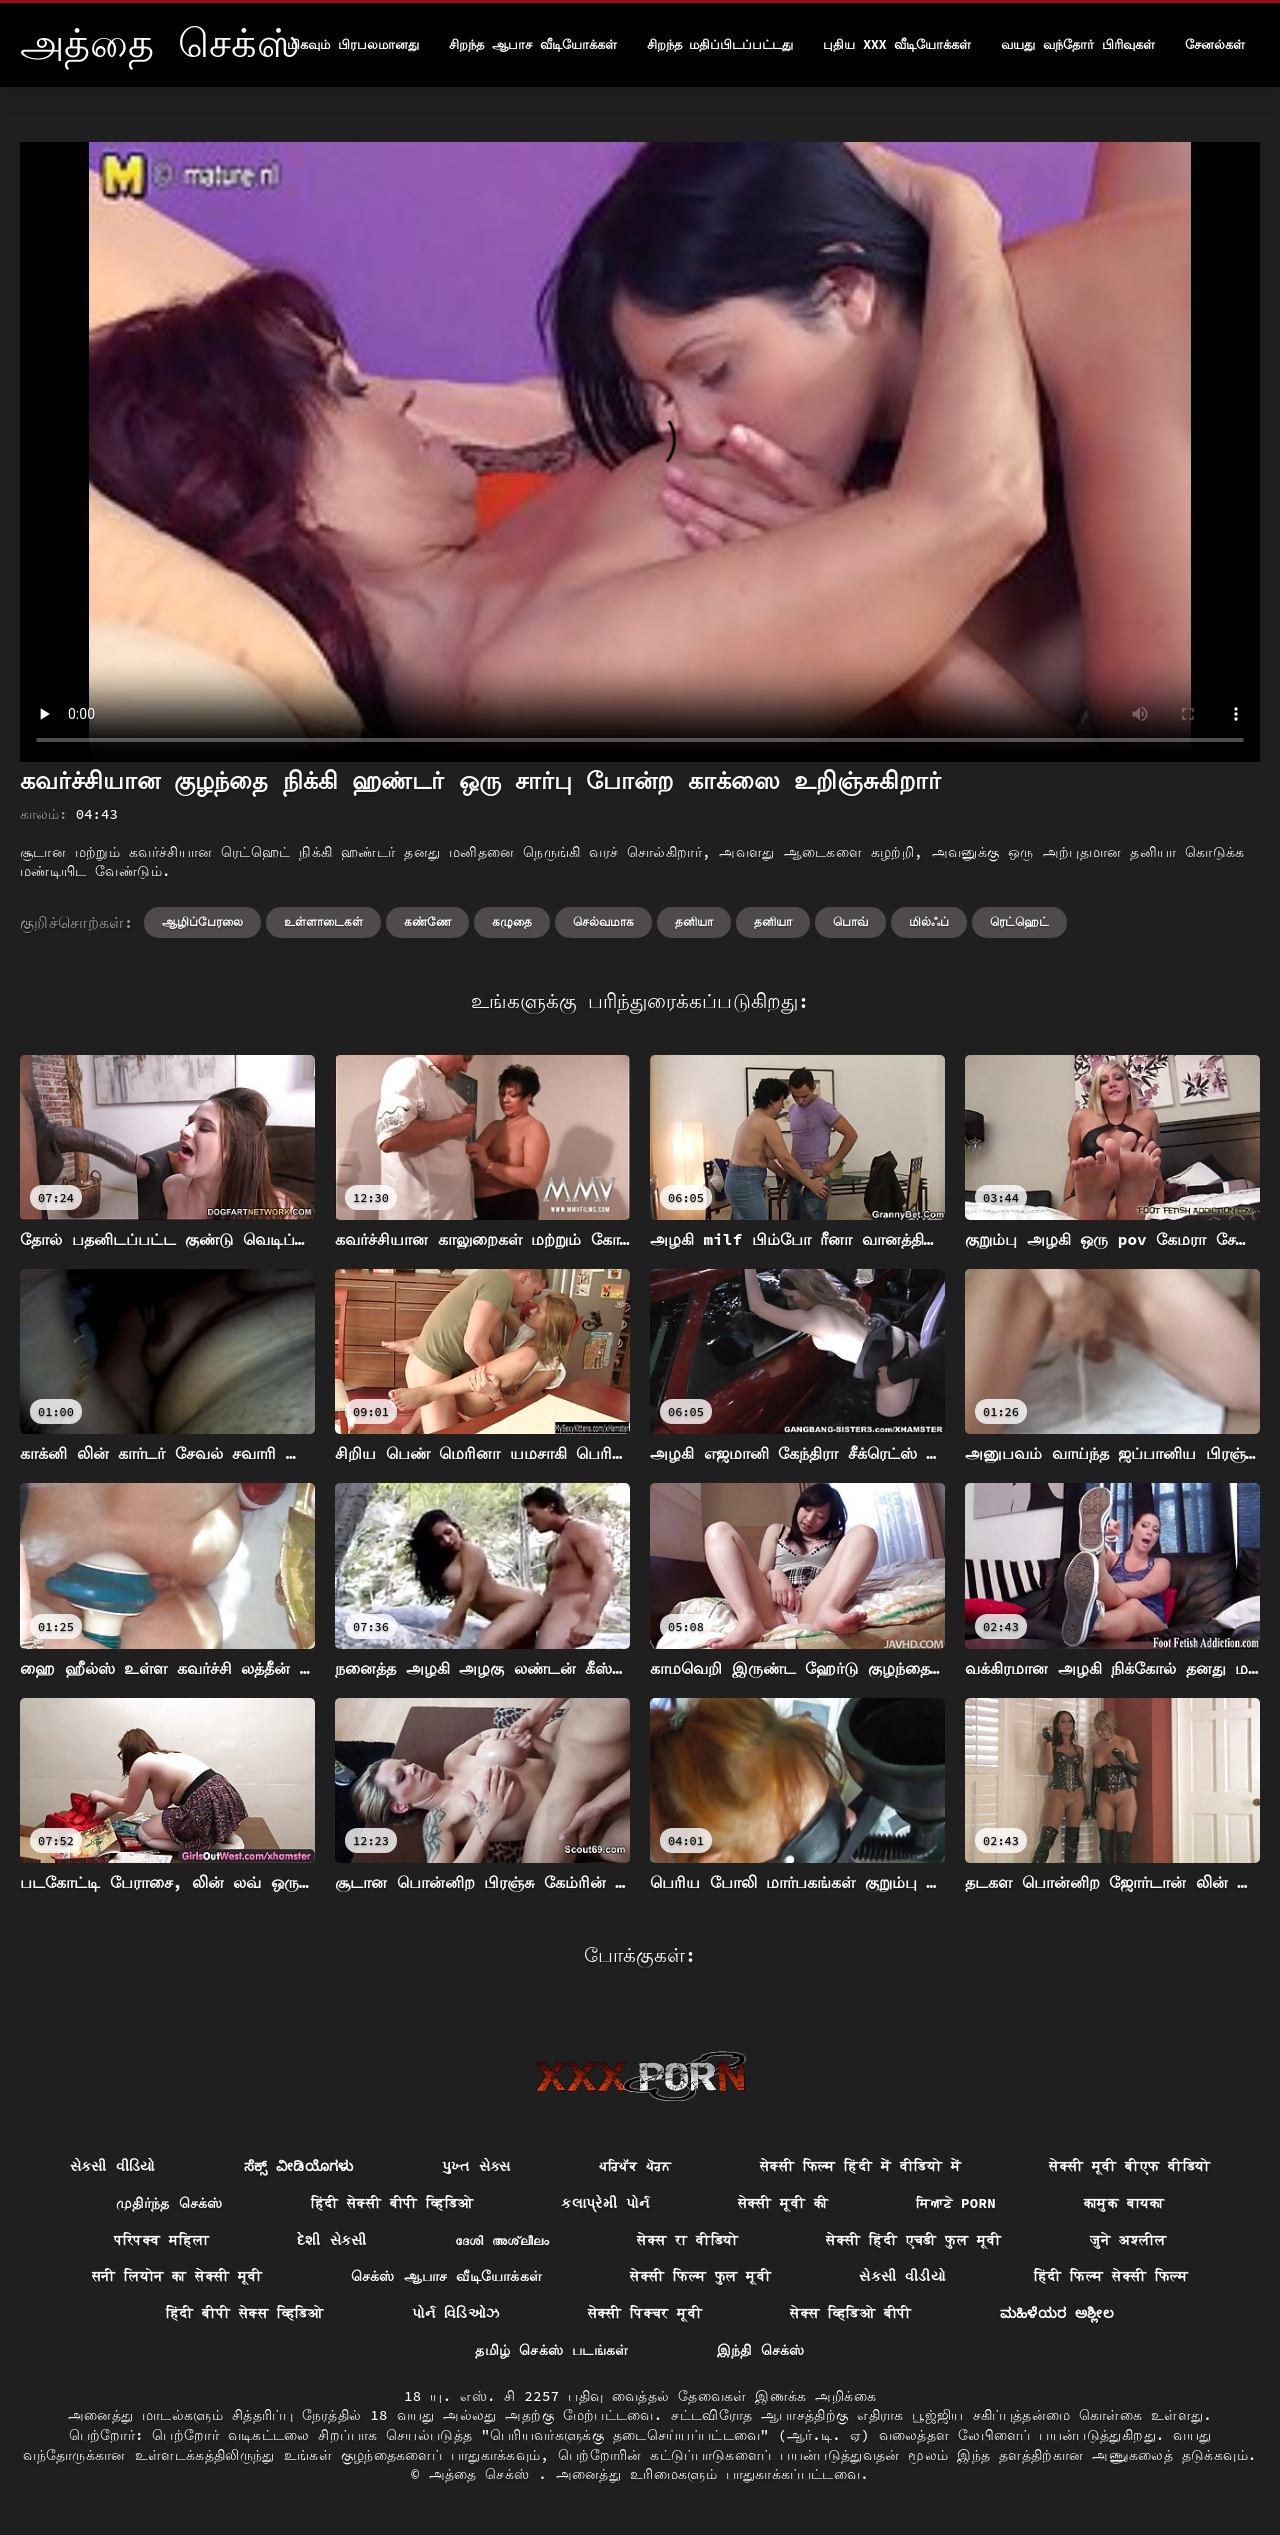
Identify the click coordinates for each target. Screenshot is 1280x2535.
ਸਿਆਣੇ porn (956, 2203)
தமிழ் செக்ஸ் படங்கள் (551, 2350)
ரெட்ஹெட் (1019, 921)
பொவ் (850, 921)
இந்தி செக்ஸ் (761, 2350)
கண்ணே (427, 921)
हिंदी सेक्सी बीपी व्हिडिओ (392, 2203)
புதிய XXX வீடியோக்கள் (897, 44)
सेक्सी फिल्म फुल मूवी (700, 2276)
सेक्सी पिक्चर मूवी (645, 2313)
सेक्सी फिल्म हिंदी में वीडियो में (860, 2166)
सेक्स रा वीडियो (687, 2240)
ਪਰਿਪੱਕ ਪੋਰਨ (635, 2166)
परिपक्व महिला (162, 2240)
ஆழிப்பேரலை (202, 921)
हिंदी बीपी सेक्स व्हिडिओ (245, 2313)
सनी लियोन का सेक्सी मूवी (177, 2276)
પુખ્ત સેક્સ (476, 2166)
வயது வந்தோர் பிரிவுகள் (1078, 44)
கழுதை (512, 921)
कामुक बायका (1124, 2203)
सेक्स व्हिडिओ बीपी (850, 2313)
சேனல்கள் (1215, 44)
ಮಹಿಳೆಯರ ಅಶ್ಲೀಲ (1057, 2313)
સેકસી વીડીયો (902, 2276)
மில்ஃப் (929, 921)
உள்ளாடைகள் (323, 921)
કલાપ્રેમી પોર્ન (605, 2203)
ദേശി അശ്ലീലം (502, 2240)
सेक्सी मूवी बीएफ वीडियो (1129, 2166)
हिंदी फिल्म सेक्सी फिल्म (1111, 2276)
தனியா (694, 921)
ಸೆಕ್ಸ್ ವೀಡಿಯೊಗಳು (299, 2166)
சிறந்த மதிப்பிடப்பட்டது (720, 44)
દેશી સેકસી (332, 2240)
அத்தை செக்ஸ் (484, 2474)
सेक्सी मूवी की (783, 2203)
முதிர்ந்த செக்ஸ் (169, 2203)
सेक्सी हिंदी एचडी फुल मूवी (913, 2240)
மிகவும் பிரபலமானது (353, 44)
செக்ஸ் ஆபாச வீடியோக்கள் (447, 2276)
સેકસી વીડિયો (113, 2166)
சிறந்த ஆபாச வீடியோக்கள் (533, 44)
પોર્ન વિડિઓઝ (456, 2313)
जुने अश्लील (1128, 2240)
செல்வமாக (603, 921)
